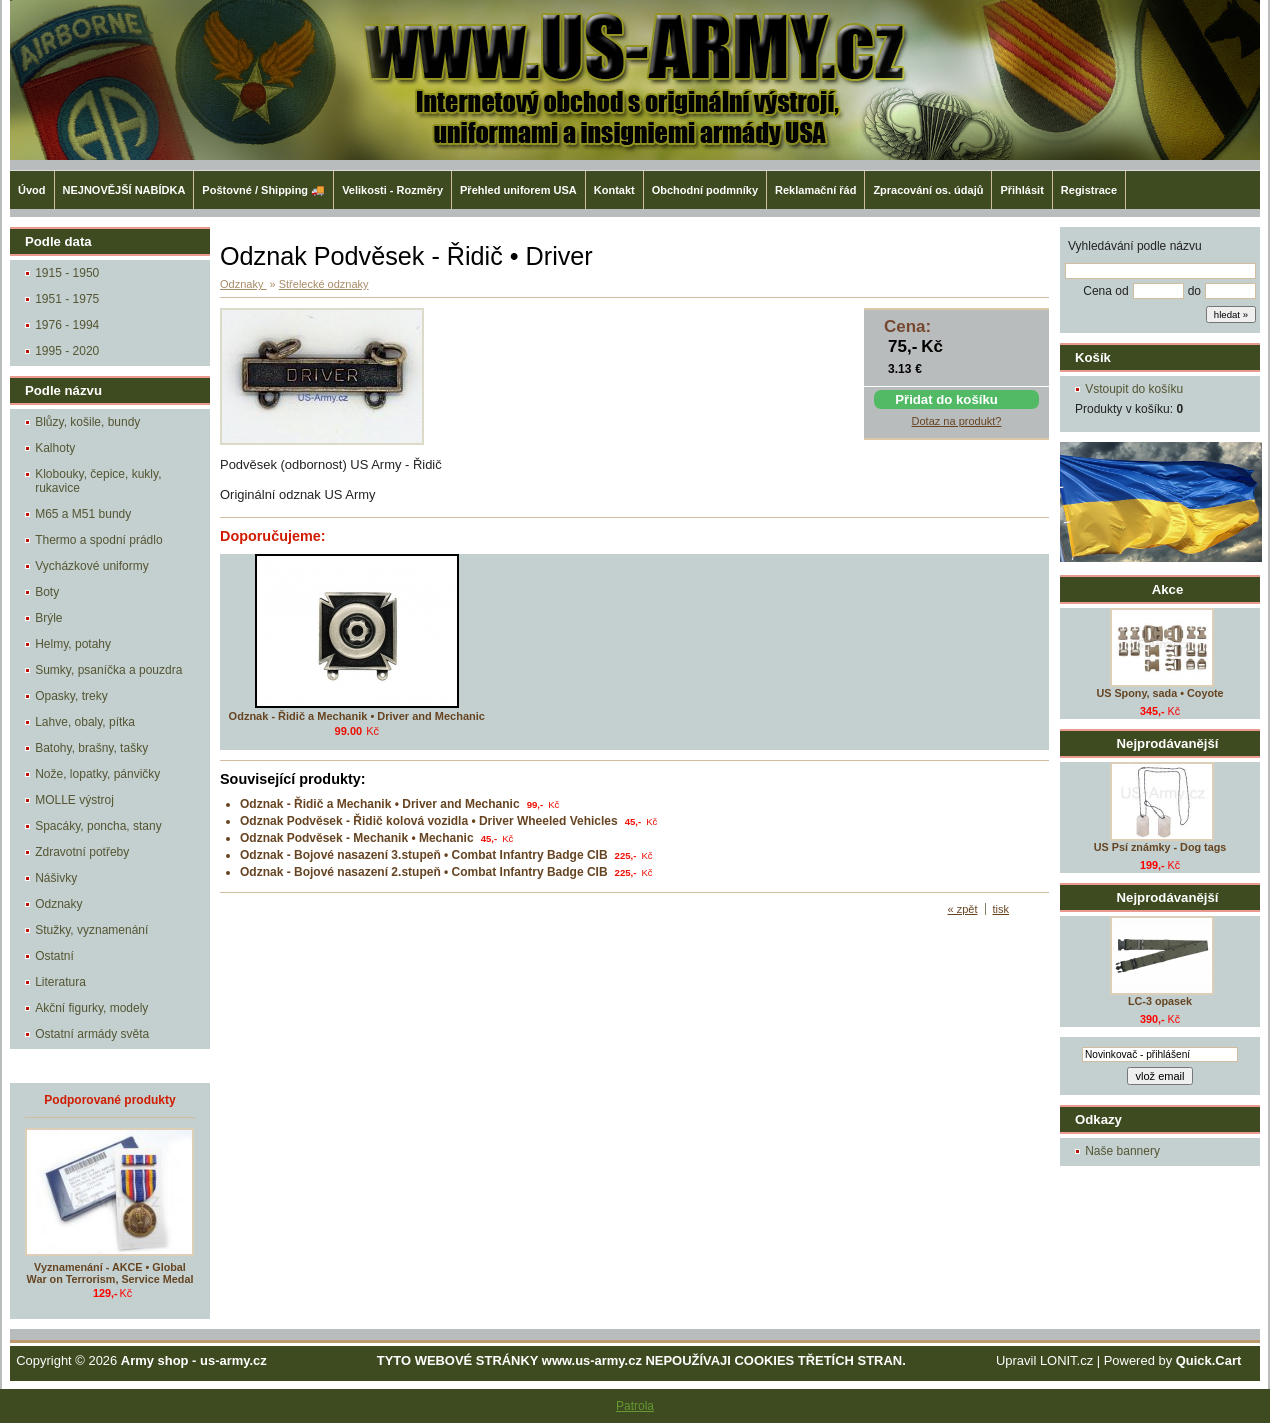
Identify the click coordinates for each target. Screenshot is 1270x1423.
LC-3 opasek (1160, 1001)
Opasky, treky (71, 696)
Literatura (60, 982)
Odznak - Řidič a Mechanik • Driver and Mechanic (357, 716)
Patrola (635, 1406)
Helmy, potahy (73, 644)
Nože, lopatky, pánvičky (97, 774)
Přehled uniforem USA (518, 190)
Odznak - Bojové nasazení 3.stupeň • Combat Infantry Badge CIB (424, 855)
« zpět (963, 909)
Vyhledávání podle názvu (1135, 246)
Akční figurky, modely (91, 1008)
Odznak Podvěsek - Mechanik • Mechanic (357, 838)
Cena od (1105, 291)
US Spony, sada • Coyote (1159, 693)
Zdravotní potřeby (82, 852)
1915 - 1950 (67, 273)
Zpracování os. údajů (928, 190)
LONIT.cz (1066, 1360)
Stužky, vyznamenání (91, 930)
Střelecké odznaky (324, 284)
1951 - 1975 (67, 299)
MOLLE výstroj (74, 800)
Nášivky (56, 878)
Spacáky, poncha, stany (98, 826)
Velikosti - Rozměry (392, 190)
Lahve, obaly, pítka (85, 722)
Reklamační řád (815, 190)
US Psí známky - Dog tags (1160, 847)
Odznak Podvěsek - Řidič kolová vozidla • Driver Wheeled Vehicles (429, 821)
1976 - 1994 (67, 325)
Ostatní (54, 956)
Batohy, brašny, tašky (91, 748)
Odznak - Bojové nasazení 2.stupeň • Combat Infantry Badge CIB (424, 872)
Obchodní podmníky (705, 190)
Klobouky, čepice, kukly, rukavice (98, 481)
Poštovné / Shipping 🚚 (263, 190)
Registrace (1089, 190)
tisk (1001, 909)
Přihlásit (1021, 190)
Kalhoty (55, 448)
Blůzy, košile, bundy (87, 422)
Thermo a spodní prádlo (98, 540)
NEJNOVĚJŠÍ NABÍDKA (124, 190)
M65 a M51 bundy (83, 514)
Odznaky (58, 904)
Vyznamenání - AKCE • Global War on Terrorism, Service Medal (110, 1273)
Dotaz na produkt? (957, 421)
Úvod (32, 190)
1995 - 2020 (67, 351)
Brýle (48, 618)
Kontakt (614, 190)
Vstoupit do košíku (1134, 389)
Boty (47, 592)
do (1194, 291)
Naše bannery (1122, 1151)
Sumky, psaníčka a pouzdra (108, 670)
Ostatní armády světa (92, 1034)
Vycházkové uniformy (92, 566)
